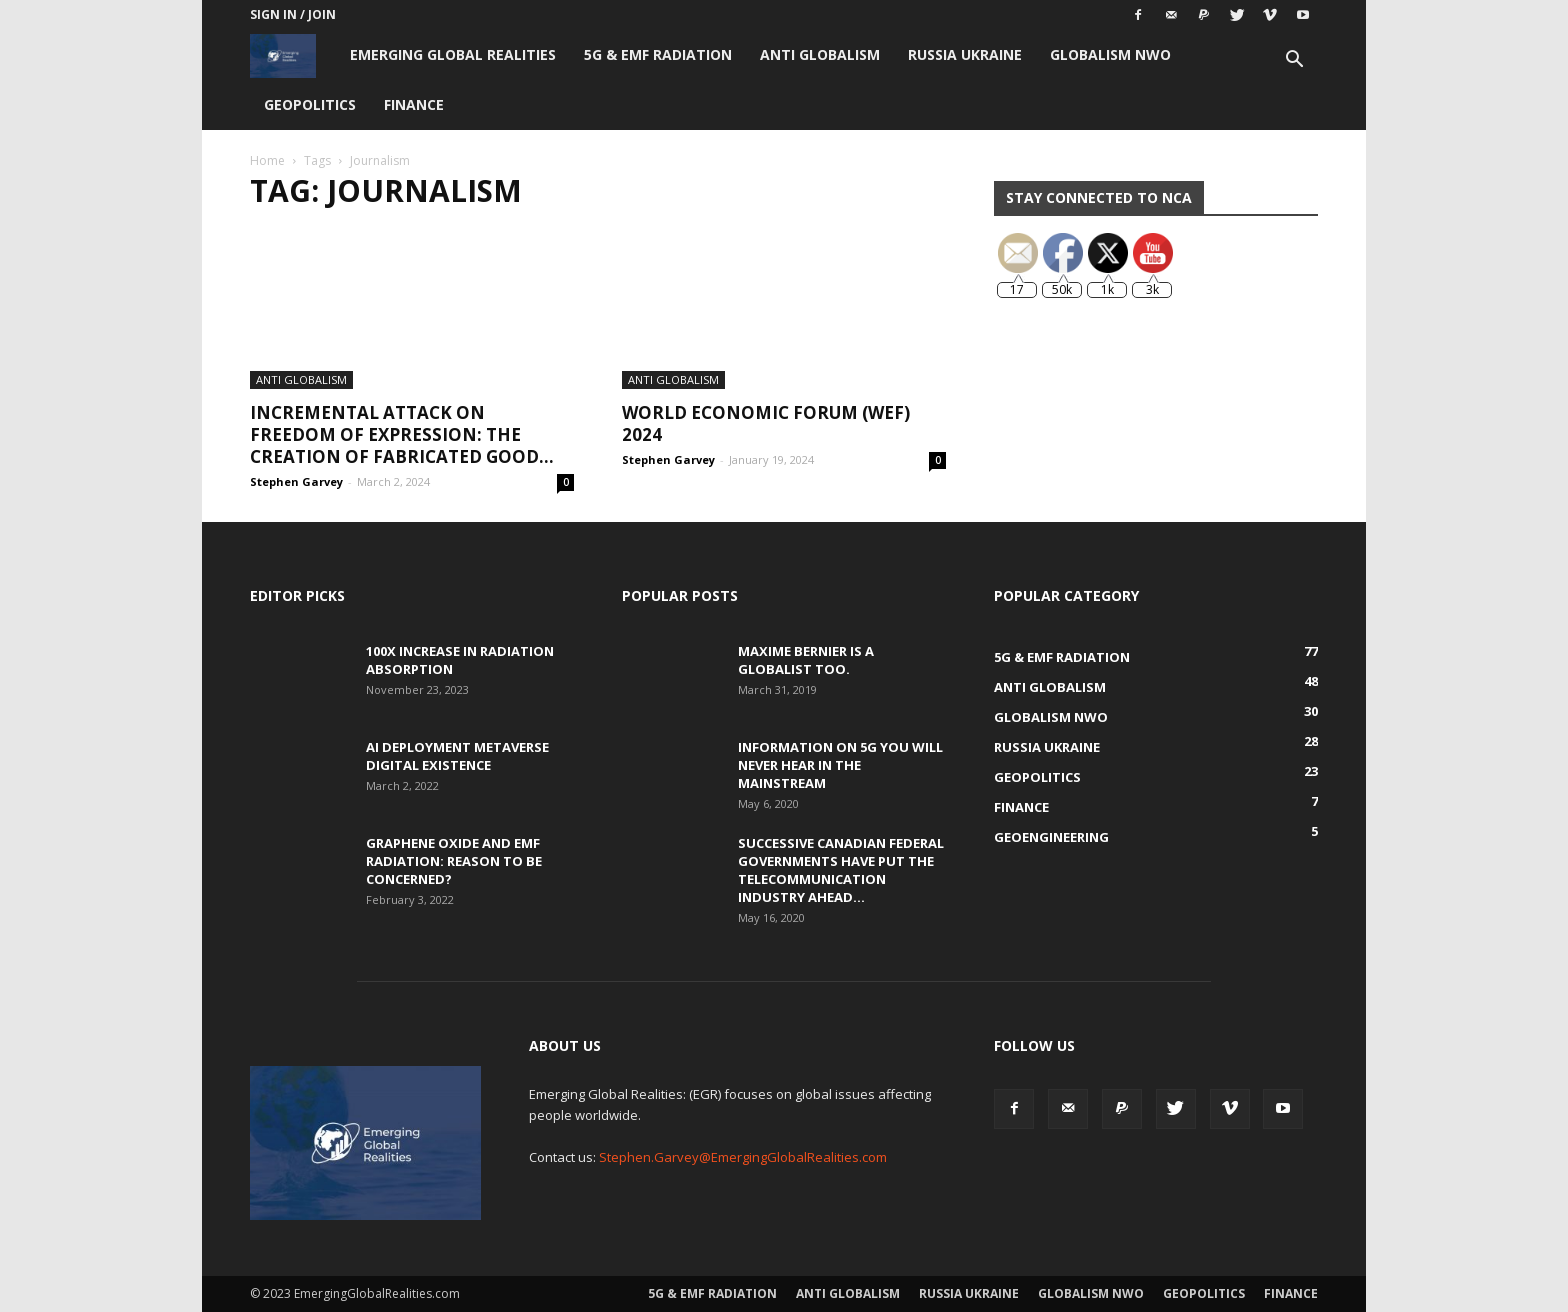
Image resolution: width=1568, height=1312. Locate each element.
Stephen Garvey (296, 481)
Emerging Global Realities (453, 54)
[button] (1294, 61)
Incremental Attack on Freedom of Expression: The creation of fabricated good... (402, 434)
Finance (414, 104)
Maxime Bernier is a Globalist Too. (806, 660)
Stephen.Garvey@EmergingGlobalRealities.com (743, 1157)
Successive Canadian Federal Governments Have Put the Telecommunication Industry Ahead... (841, 870)
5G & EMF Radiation (658, 54)
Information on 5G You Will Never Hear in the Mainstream (840, 765)
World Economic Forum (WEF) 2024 (766, 423)
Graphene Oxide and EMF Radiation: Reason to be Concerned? (454, 861)
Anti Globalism (820, 54)
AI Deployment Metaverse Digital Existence (457, 756)
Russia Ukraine (965, 54)
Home (267, 160)
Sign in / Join (293, 14)
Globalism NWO (1110, 54)
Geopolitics (310, 104)
